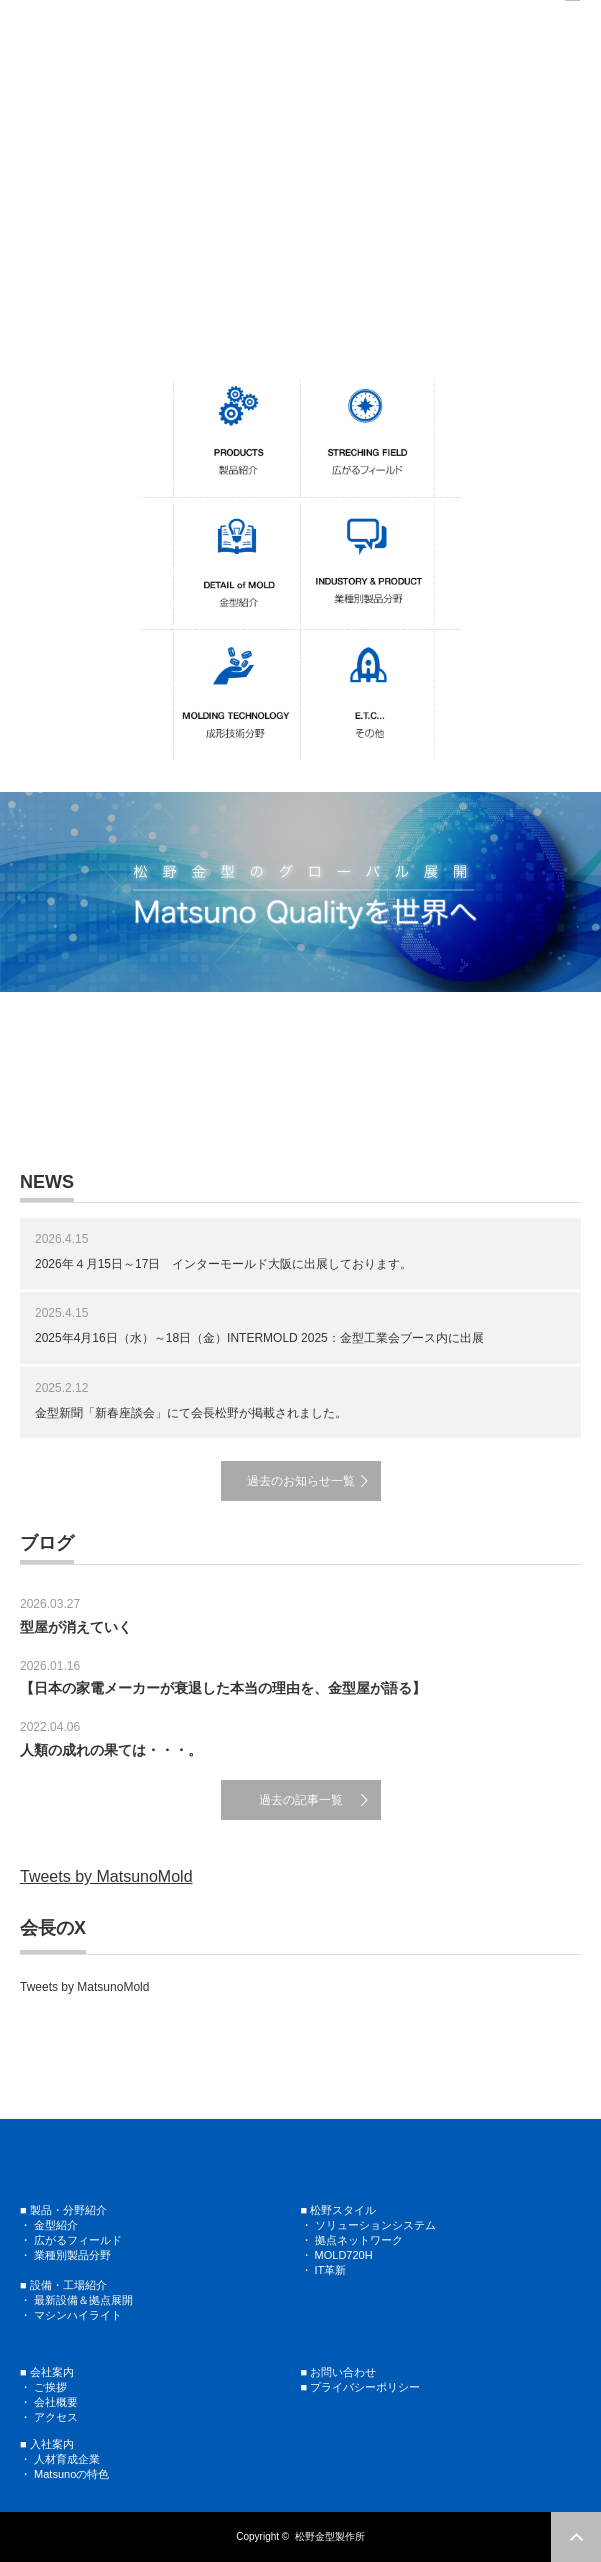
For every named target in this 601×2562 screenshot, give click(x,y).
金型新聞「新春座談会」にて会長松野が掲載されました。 (191, 1413)
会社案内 (52, 2372)
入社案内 (52, 2444)
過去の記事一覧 (301, 1800)
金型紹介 (56, 2225)
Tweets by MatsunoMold (106, 1876)
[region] (300, 185)
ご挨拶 (50, 2387)
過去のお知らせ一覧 (301, 1481)
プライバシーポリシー (365, 2387)
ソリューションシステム (374, 2225)
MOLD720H (344, 2255)
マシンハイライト (78, 2315)
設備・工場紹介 (68, 2285)
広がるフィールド (78, 2240)
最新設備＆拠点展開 (83, 2300)
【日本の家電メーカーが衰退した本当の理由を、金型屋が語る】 (223, 1688)
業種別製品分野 (72, 2255)
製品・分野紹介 (68, 2210)
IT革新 (331, 2270)
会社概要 (56, 2402)
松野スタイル (343, 2210)
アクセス (56, 2417)
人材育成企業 (67, 2459)
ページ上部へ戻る (576, 2537)
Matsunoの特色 (71, 2474)
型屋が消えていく (76, 1627)
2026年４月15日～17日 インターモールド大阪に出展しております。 (223, 1264)
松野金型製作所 (330, 2536)
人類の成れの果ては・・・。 (111, 1750)
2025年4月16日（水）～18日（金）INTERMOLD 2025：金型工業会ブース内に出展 (259, 1338)
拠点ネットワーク (359, 2240)
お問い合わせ (343, 2372)
